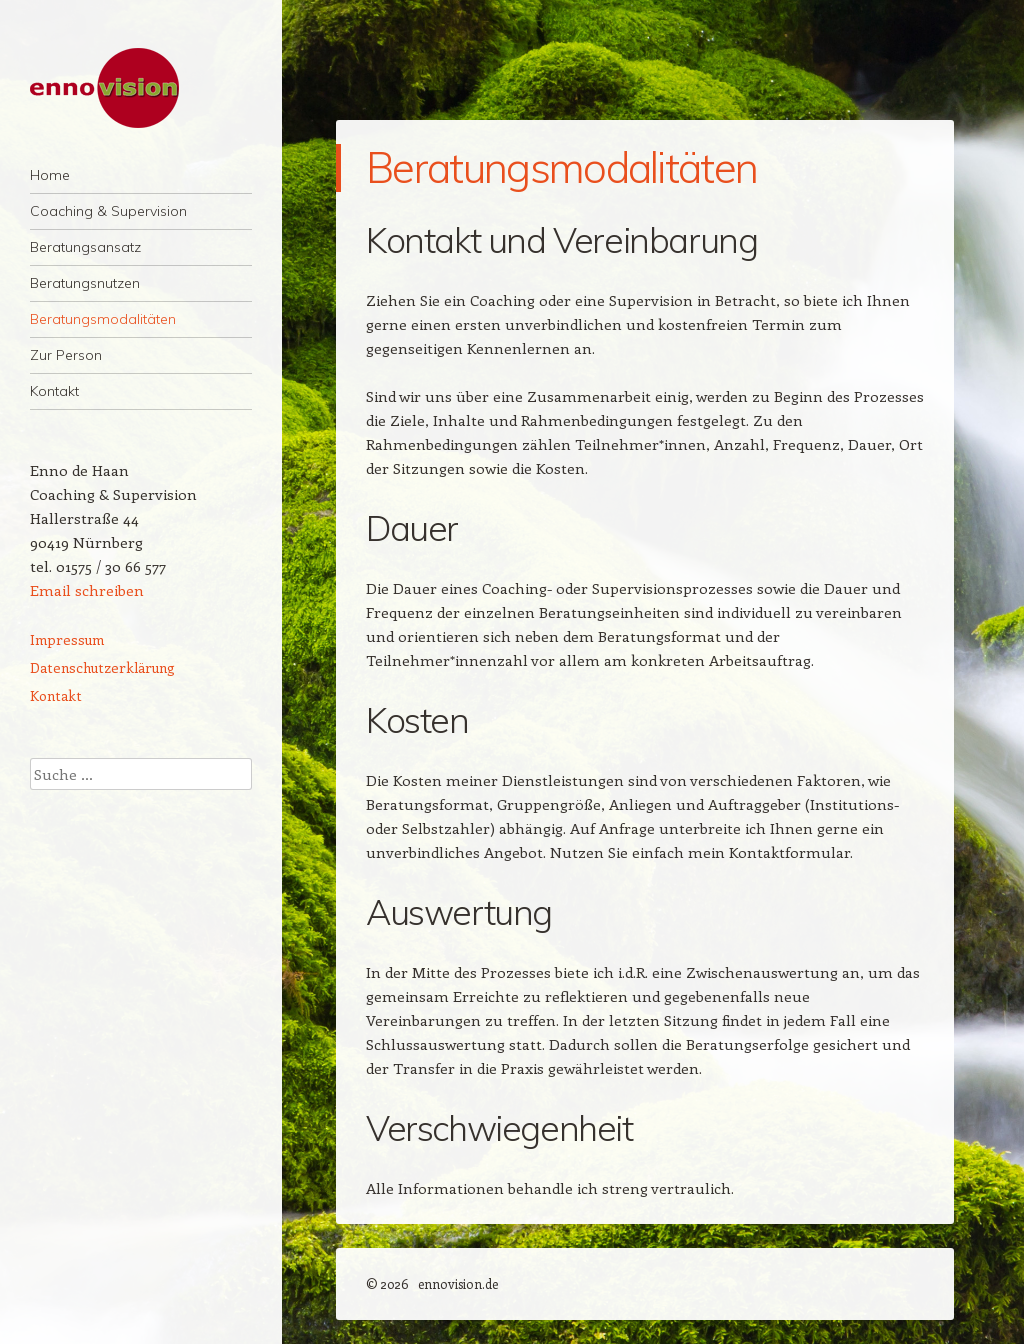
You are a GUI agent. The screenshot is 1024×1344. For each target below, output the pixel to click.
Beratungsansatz (85, 247)
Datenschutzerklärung (102, 667)
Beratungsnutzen (85, 283)
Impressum (67, 639)
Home (50, 175)
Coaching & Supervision (108, 211)
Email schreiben (87, 590)
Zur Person (66, 355)
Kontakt (54, 391)
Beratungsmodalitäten (103, 319)
